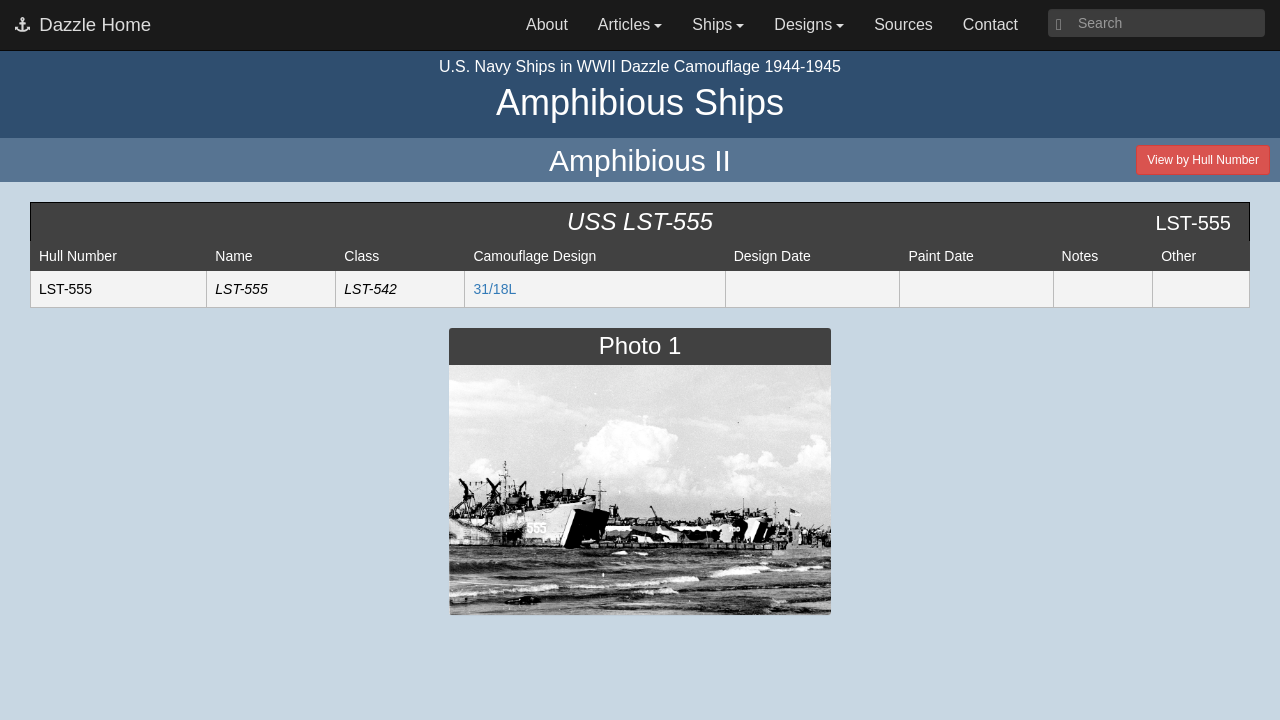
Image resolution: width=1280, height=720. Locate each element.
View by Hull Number (1203, 160)
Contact (990, 24)
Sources (903, 24)
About (547, 24)
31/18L (494, 289)
